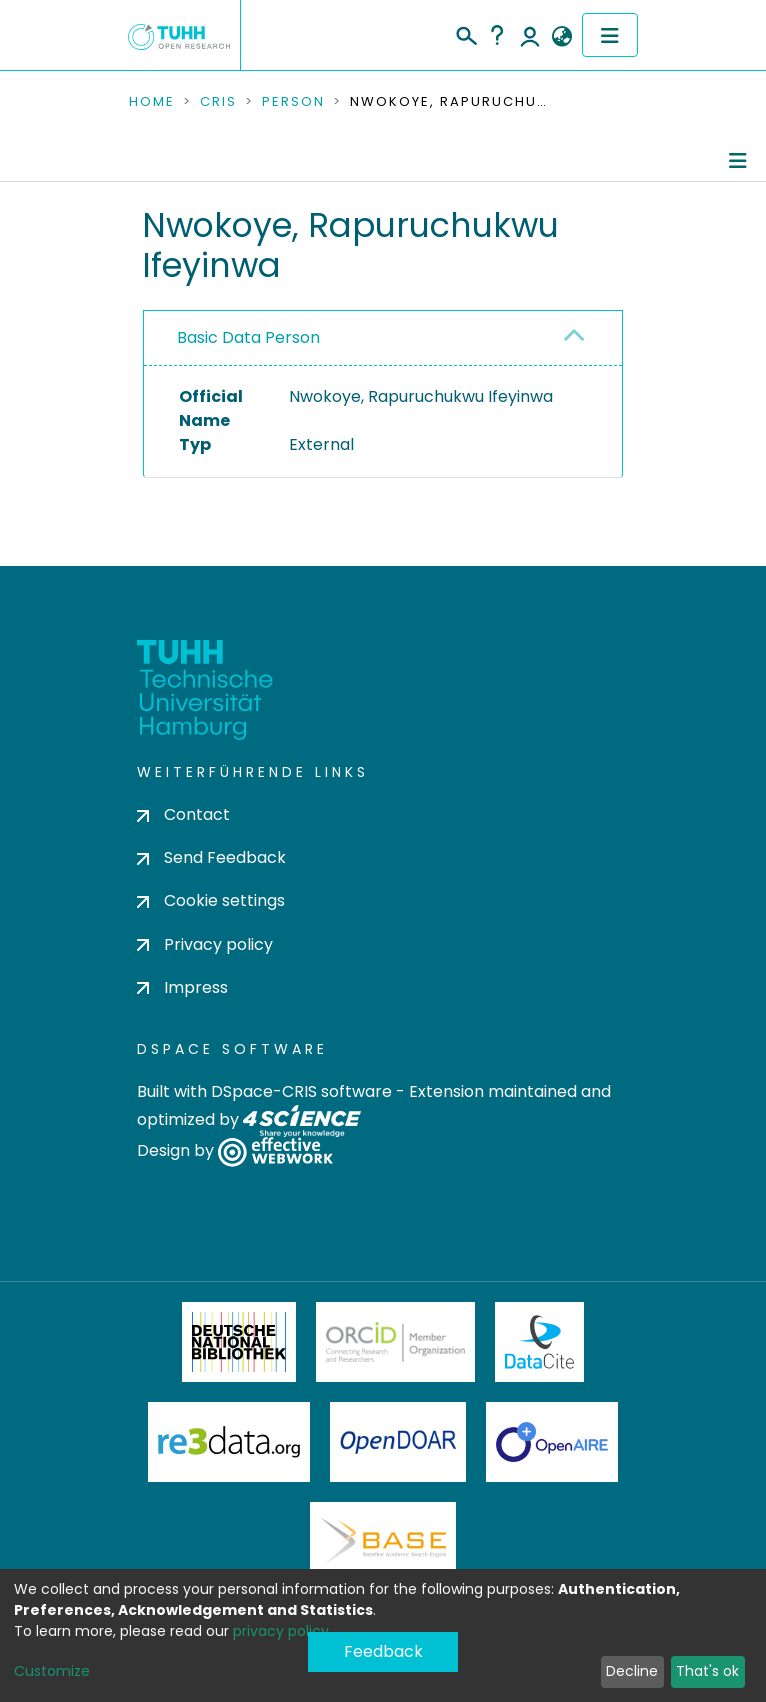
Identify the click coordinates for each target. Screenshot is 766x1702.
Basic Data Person (248, 337)
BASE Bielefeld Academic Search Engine (383, 1542)
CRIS (218, 102)
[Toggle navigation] (610, 35)
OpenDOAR (398, 1442)
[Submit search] (465, 33)
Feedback (383, 1651)
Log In (530, 35)
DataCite (539, 1342)
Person (293, 102)
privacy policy (281, 1631)
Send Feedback (211, 857)
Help (497, 35)
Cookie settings (211, 900)
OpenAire (552, 1442)
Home (152, 102)
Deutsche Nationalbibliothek (239, 1342)
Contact (183, 814)
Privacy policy (205, 944)
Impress (182, 987)
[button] (561, 37)
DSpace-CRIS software (301, 1091)
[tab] (383, 338)
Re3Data (229, 1442)
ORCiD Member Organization (396, 1342)
